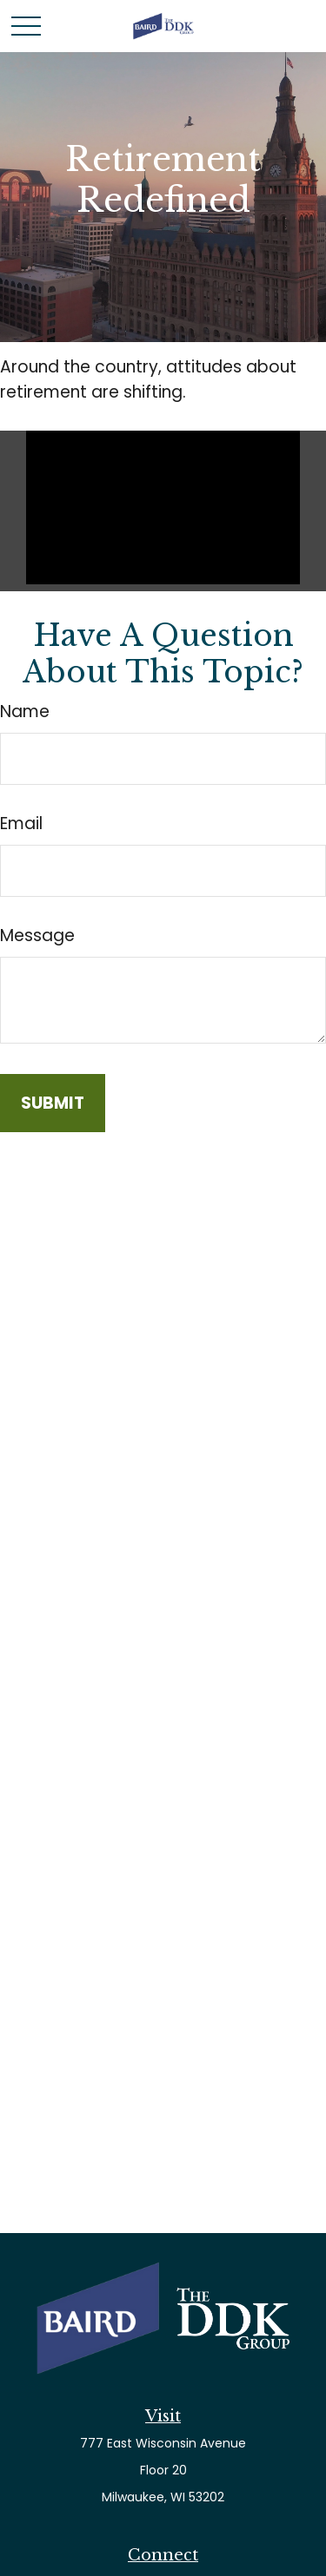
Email (21, 823)
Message (37, 935)
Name (25, 711)
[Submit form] (52, 1103)
